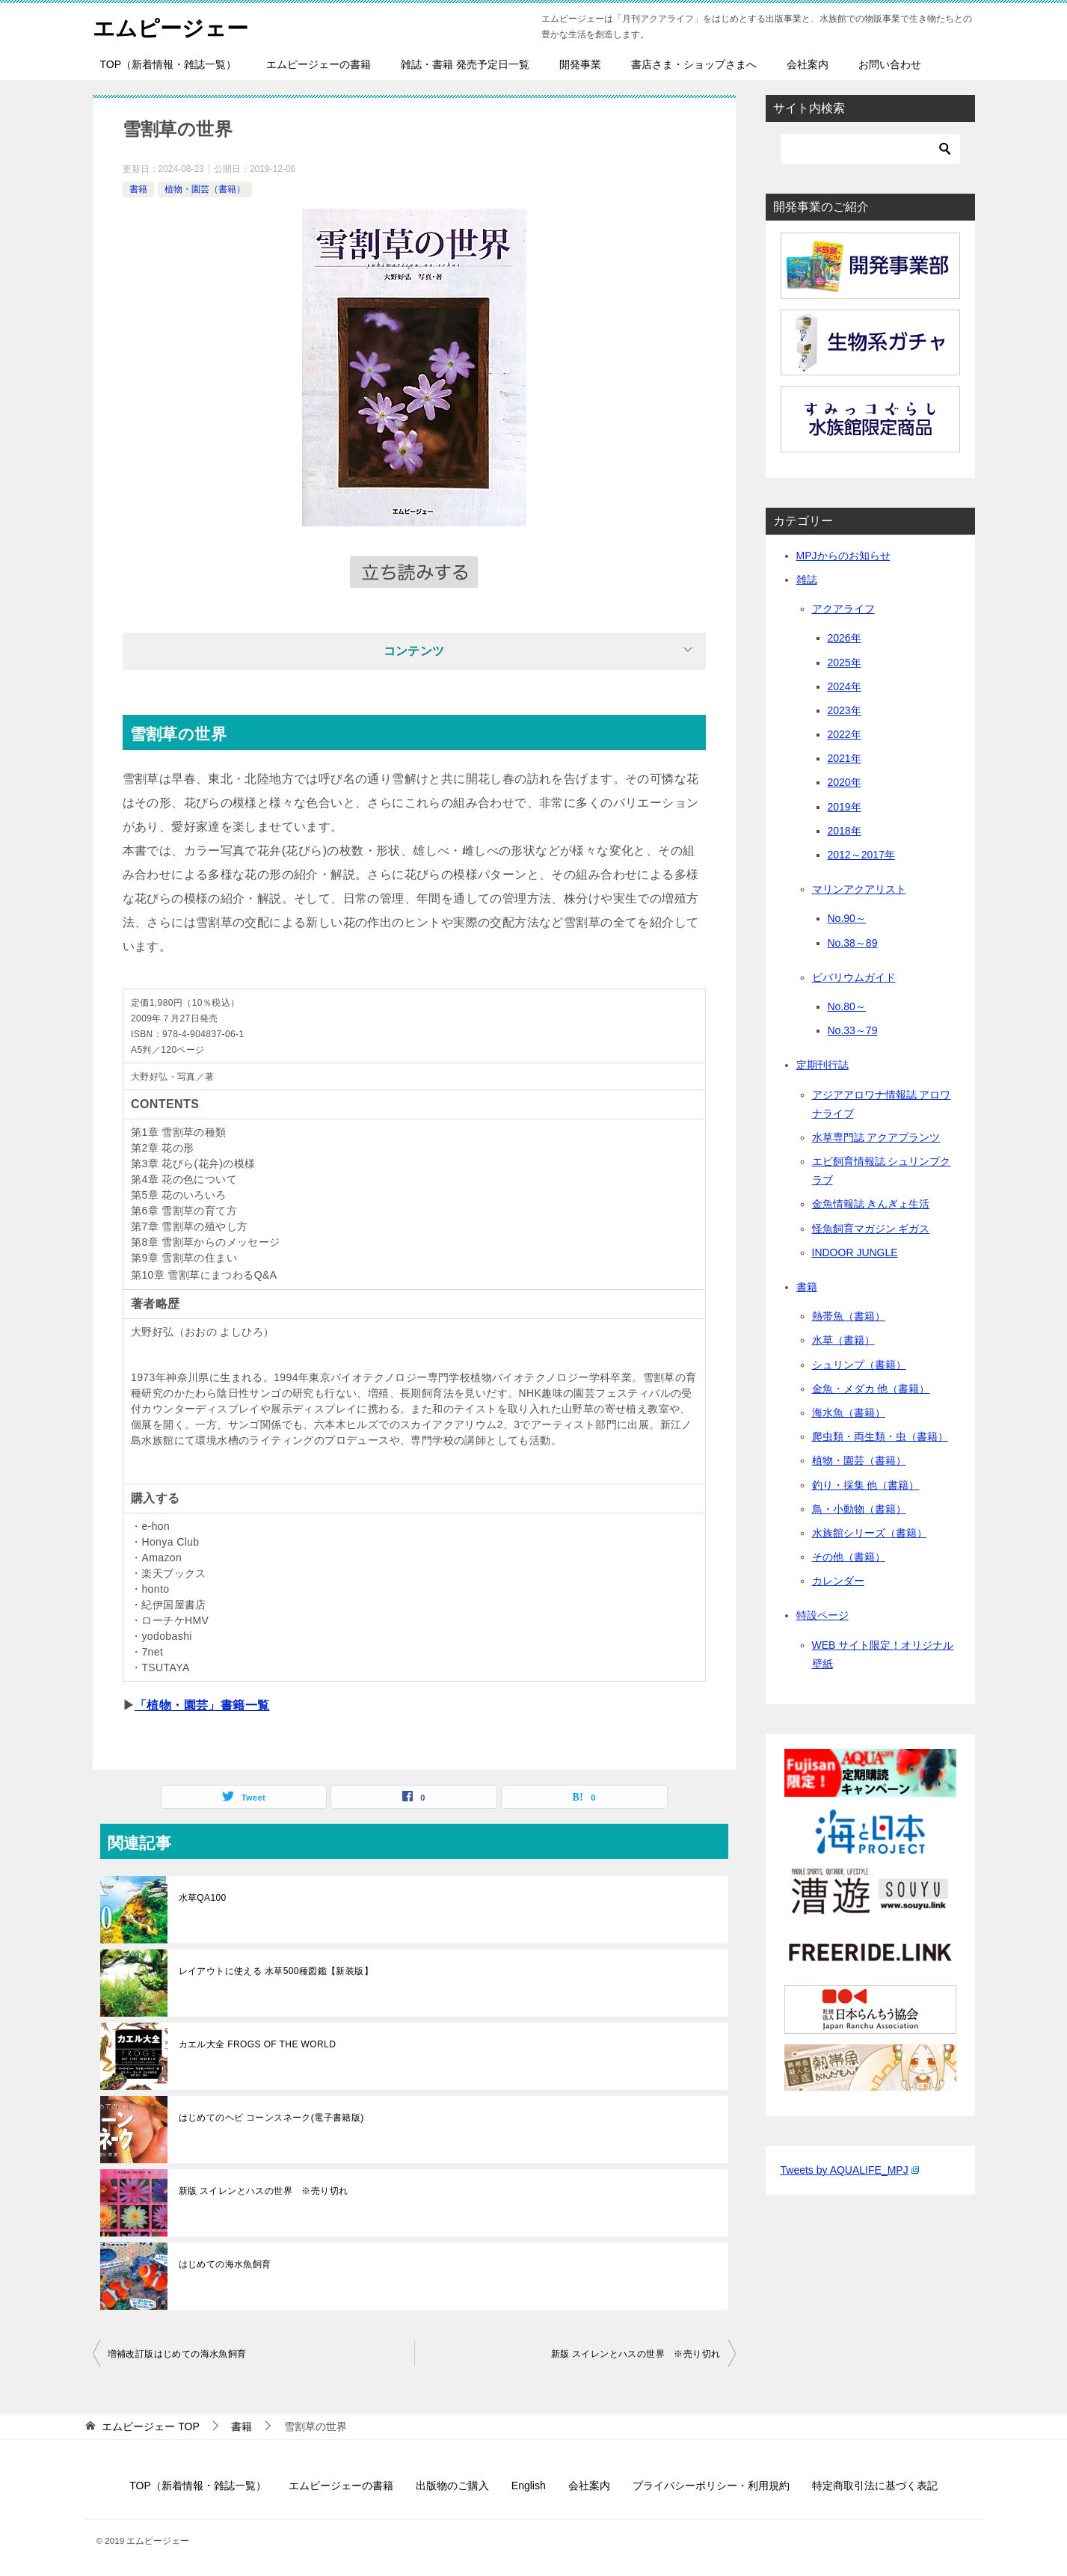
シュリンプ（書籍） (859, 1365)
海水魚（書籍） (848, 1412)
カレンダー (838, 1581)
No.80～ (847, 1006)
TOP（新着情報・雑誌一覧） (168, 64)
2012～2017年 (861, 855)
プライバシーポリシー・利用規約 (711, 2486)
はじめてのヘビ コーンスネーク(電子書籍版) (271, 2117)
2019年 (844, 807)
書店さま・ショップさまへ (694, 64)
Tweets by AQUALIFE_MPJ (850, 2170)
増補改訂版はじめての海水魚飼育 (177, 2354)
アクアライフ (843, 609)
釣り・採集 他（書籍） (866, 1485)
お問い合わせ (889, 64)
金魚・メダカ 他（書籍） (871, 1389)
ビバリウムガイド (854, 977)
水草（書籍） (843, 1340)
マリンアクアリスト (859, 889)
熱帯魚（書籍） (848, 1316)
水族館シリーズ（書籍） (869, 1533)
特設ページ (822, 1615)
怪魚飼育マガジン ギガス (871, 1229)
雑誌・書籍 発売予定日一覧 (465, 64)
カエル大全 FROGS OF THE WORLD (257, 2044)
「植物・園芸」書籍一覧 (202, 1705)
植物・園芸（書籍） (204, 189)
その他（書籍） (848, 1557)
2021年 (844, 758)
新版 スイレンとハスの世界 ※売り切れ (263, 2191)
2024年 (844, 686)
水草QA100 (203, 1898)
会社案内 (807, 64)
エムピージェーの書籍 (318, 64)
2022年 (844, 734)
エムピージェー (173, 26)
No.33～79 (853, 1030)
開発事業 (580, 64)
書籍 (138, 189)
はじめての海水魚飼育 (225, 2264)
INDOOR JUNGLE (855, 1252)
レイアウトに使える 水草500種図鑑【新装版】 (276, 1971)
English (528, 2486)
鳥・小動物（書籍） (859, 1509)
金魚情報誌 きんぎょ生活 (871, 1204)
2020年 (844, 782)
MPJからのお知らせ (843, 556)
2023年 (844, 710)
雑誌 (806, 579)
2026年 (844, 638)
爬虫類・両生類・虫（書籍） (880, 1436)
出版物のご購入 (452, 2486)
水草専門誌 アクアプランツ (876, 1137)
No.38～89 (853, 943)
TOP (150, 2426)
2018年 (844, 831)
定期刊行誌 (822, 1065)
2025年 (844, 662)
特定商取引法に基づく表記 (875, 2486)
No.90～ (847, 918)
